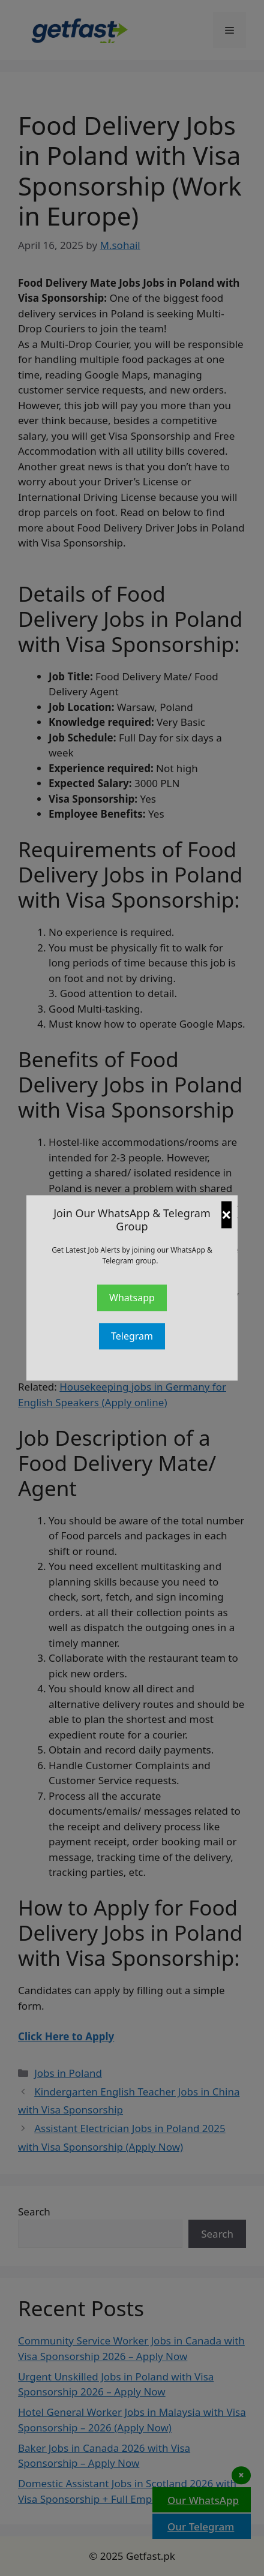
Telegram (132, 1336)
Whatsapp (132, 1298)
